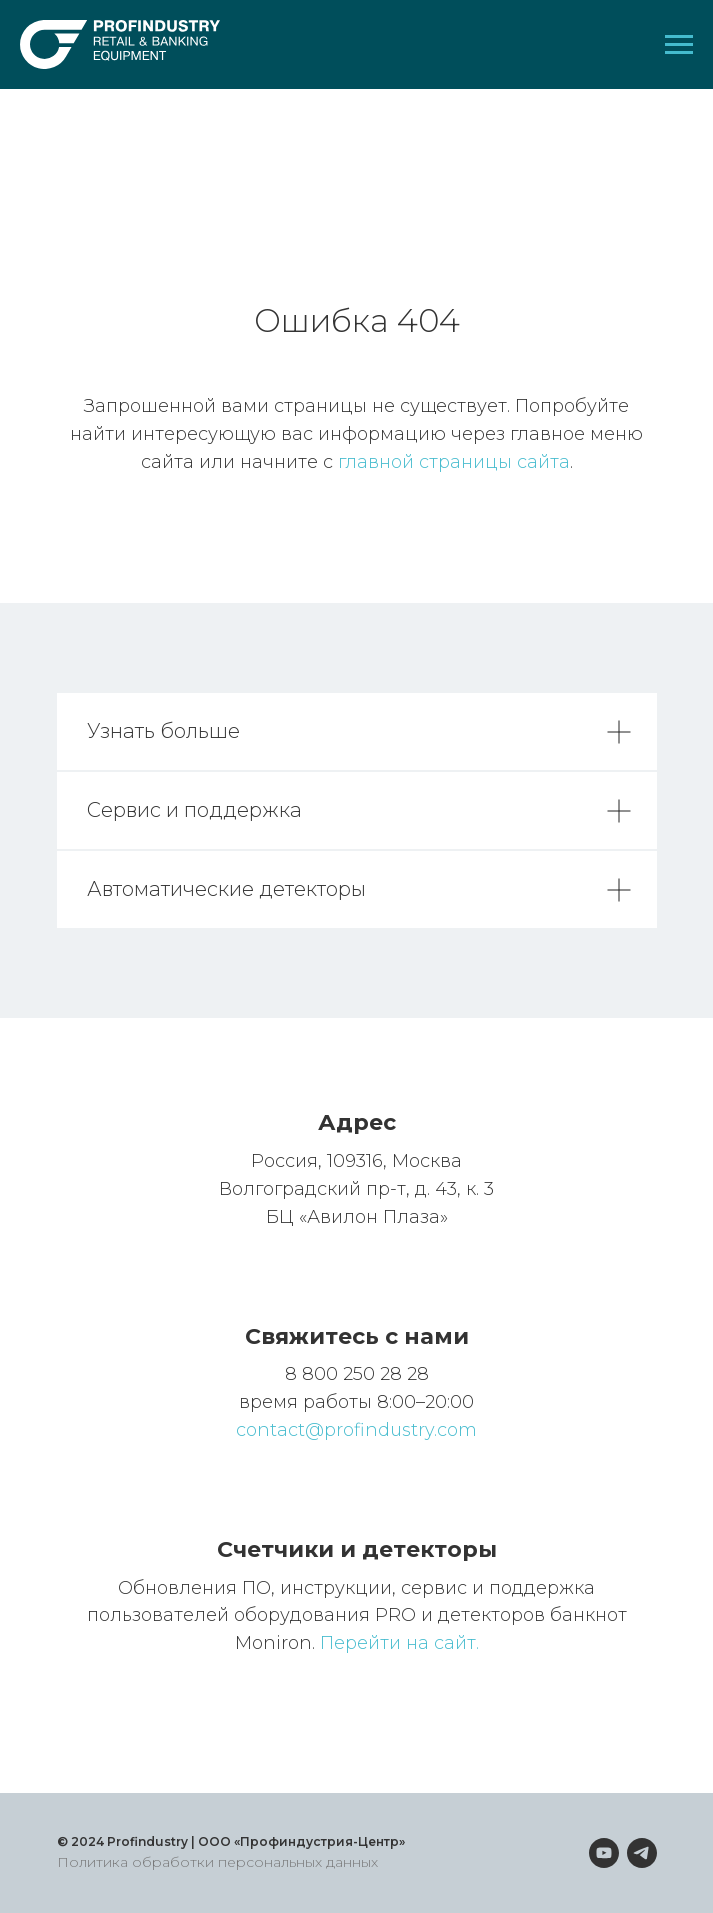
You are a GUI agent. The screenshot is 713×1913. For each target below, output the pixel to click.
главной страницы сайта (454, 462)
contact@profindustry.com (356, 1430)
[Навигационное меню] (679, 45)
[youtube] (604, 1853)
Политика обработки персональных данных (217, 1862)
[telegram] (642, 1853)
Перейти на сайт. (399, 1643)
